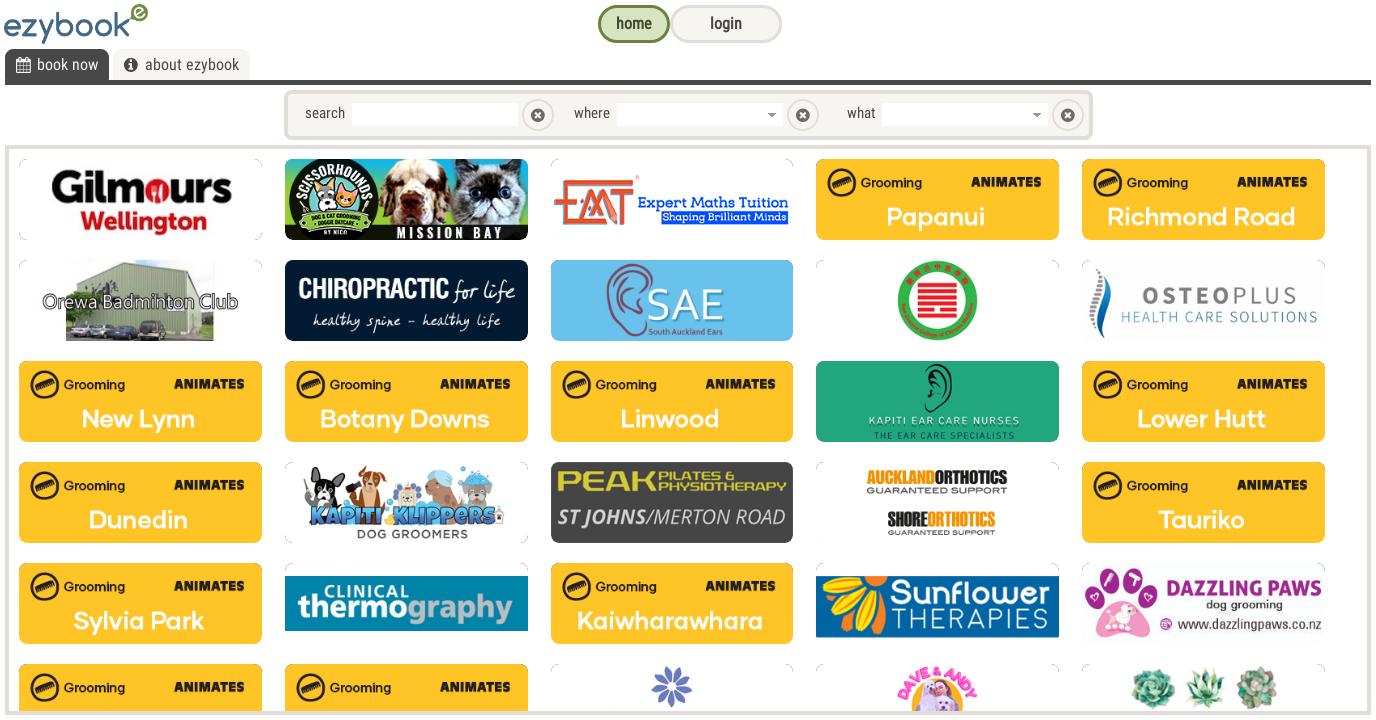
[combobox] (689, 114)
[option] (140, 199)
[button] (634, 24)
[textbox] (435, 114)
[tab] (57, 64)
